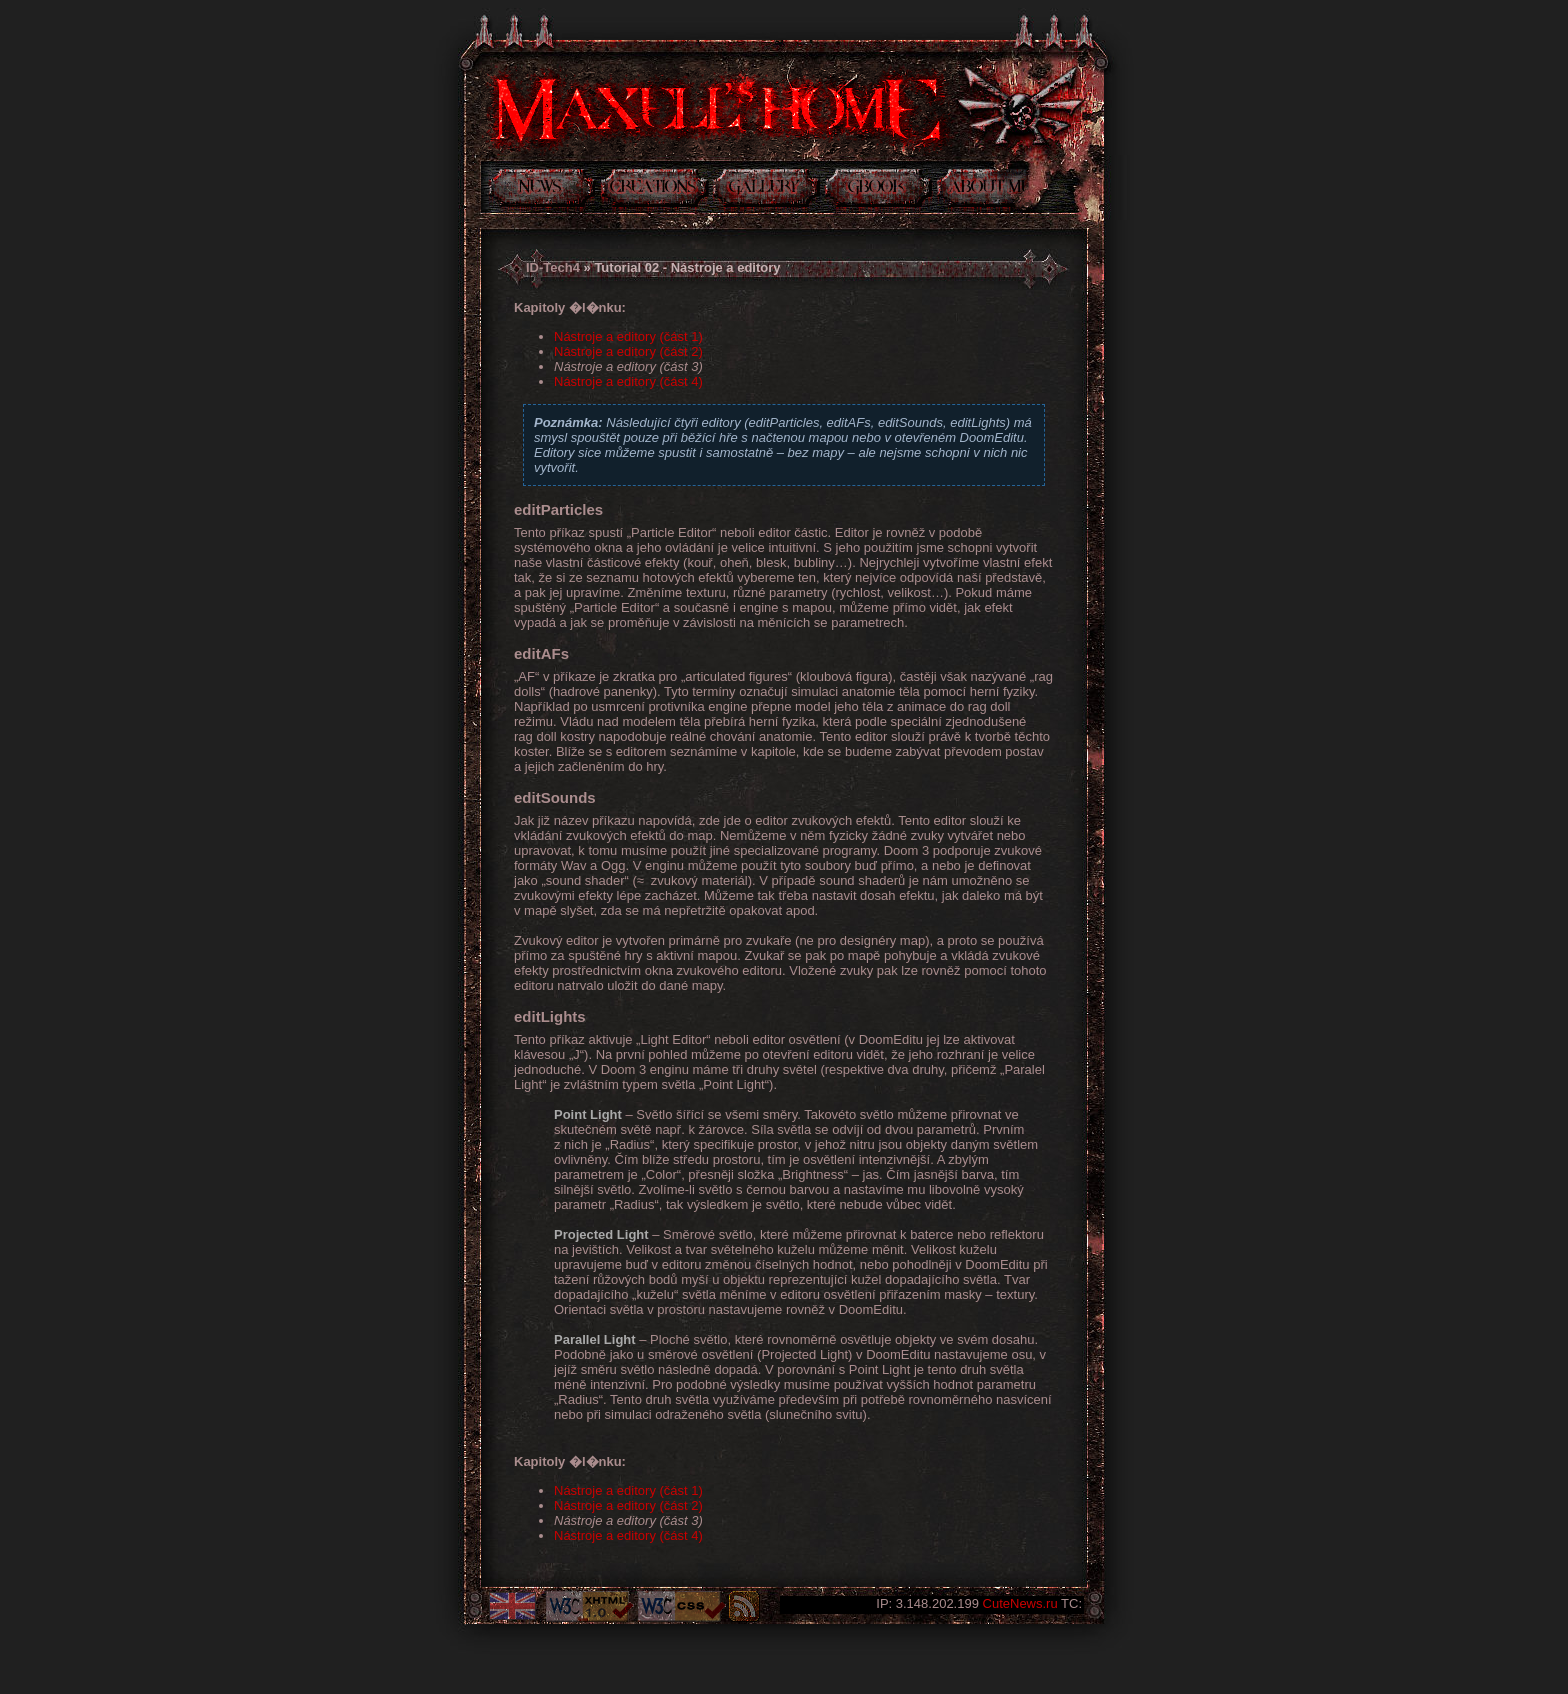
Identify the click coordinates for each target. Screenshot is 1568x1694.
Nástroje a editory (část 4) (628, 381)
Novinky (541, 191)
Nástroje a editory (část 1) (628, 336)
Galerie (766, 191)
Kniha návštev (878, 191)
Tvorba (654, 191)
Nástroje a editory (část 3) (628, 366)
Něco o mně (983, 191)
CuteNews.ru (1020, 1603)
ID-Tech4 (553, 267)
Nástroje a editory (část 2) (628, 351)
